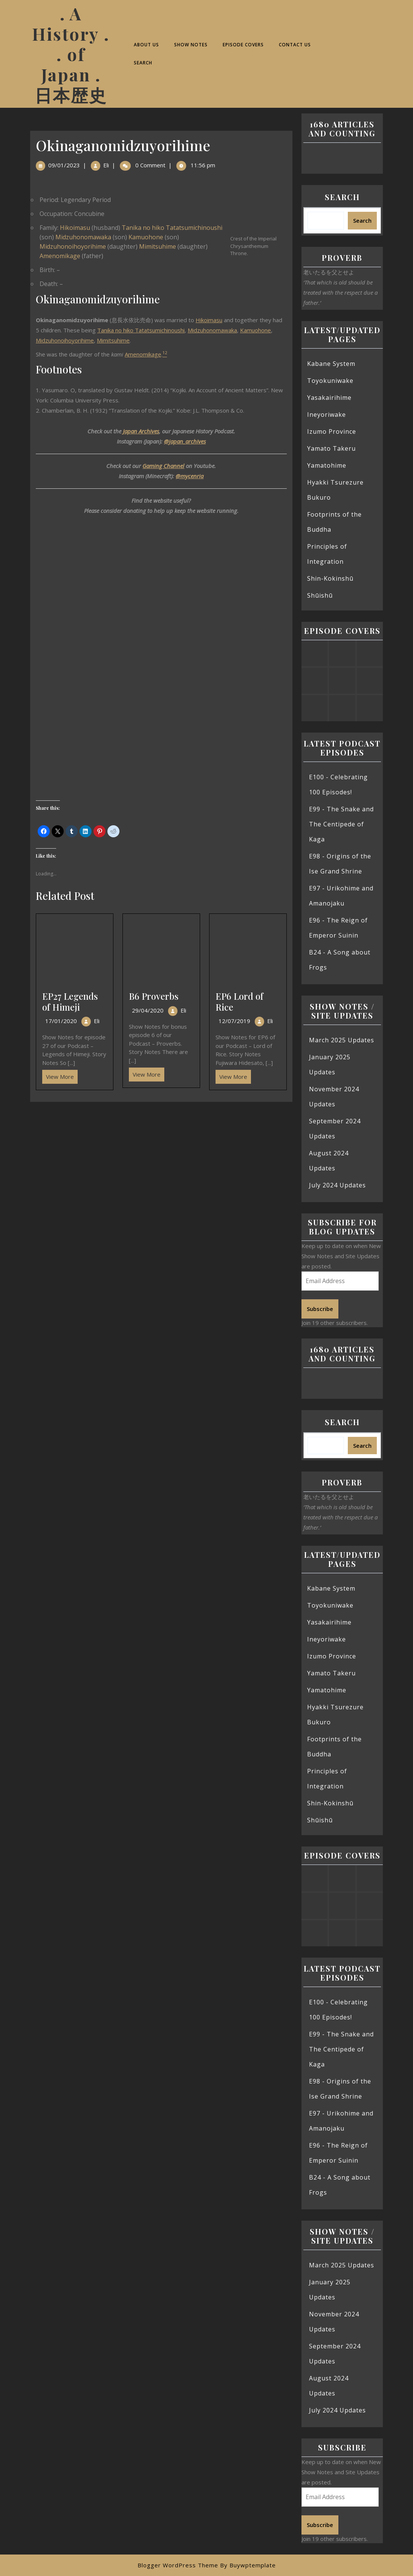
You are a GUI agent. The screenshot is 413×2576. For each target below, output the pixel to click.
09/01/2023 (64, 165)
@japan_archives (185, 441)
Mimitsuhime (157, 246)
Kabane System (331, 363)
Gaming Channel (163, 466)
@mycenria (189, 476)
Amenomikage (60, 256)
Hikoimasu (75, 227)
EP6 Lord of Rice (239, 1001)
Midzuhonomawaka (83, 237)
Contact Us (295, 44)
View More (58, 1075)
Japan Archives (141, 431)
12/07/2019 (234, 1021)
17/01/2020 (61, 1021)
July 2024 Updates (337, 1185)
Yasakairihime (329, 397)
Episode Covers (243, 44)
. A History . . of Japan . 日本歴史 (71, 54)
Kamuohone (145, 237)
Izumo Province (331, 431)
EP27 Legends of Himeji (70, 1001)
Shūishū (320, 595)
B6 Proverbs (154, 996)
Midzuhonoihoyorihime (73, 246)
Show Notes (191, 44)
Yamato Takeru (331, 448)
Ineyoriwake (326, 414)
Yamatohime (326, 465)
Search (143, 63)
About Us (146, 44)
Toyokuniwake (330, 380)
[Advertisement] (161, 1157)
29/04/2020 (148, 1010)
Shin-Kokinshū (330, 578)
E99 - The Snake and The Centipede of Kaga (341, 824)
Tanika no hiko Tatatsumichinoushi (172, 227)
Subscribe (320, 1308)
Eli (106, 165)
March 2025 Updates (341, 1040)
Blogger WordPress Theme (178, 2565)
